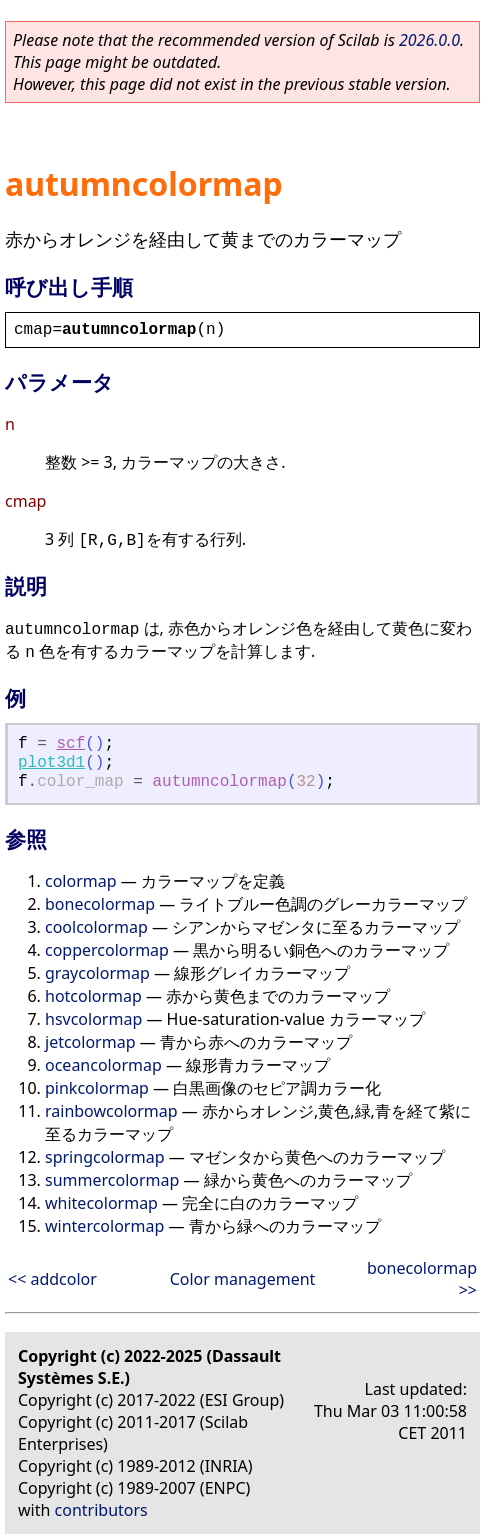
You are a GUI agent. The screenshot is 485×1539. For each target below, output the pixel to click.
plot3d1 (51, 763)
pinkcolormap (97, 1088)
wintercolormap (104, 1226)
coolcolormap (96, 927)
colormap (81, 881)
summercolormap (112, 1180)
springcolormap (105, 1157)
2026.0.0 (429, 40)
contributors (101, 1510)
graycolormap (97, 973)
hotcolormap (93, 996)
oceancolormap (103, 1065)
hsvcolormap (93, 1019)
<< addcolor (52, 1279)
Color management (243, 1279)
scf (70, 744)
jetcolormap (90, 1042)
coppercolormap (107, 950)
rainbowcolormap (111, 1111)
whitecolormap (101, 1203)
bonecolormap (100, 904)
